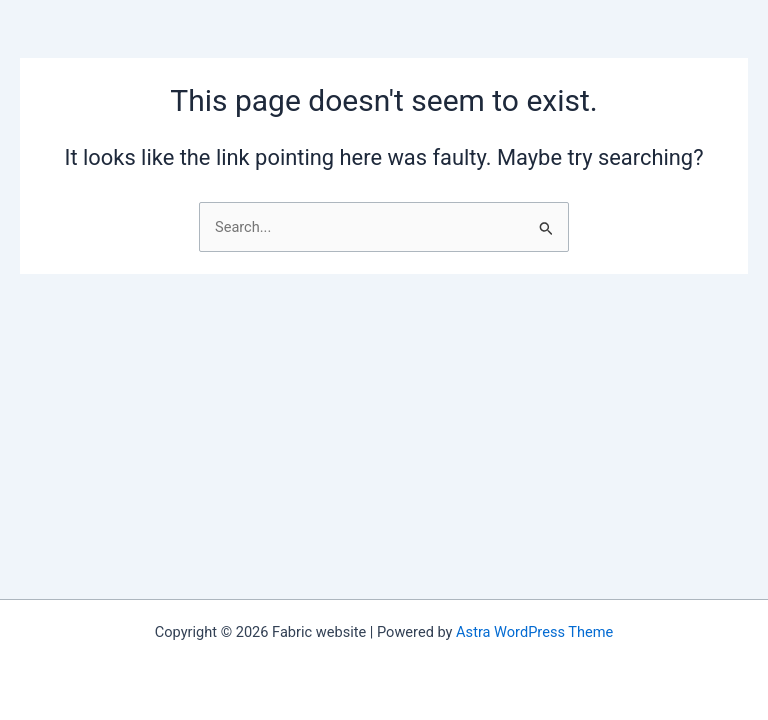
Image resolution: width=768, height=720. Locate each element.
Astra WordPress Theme (534, 632)
